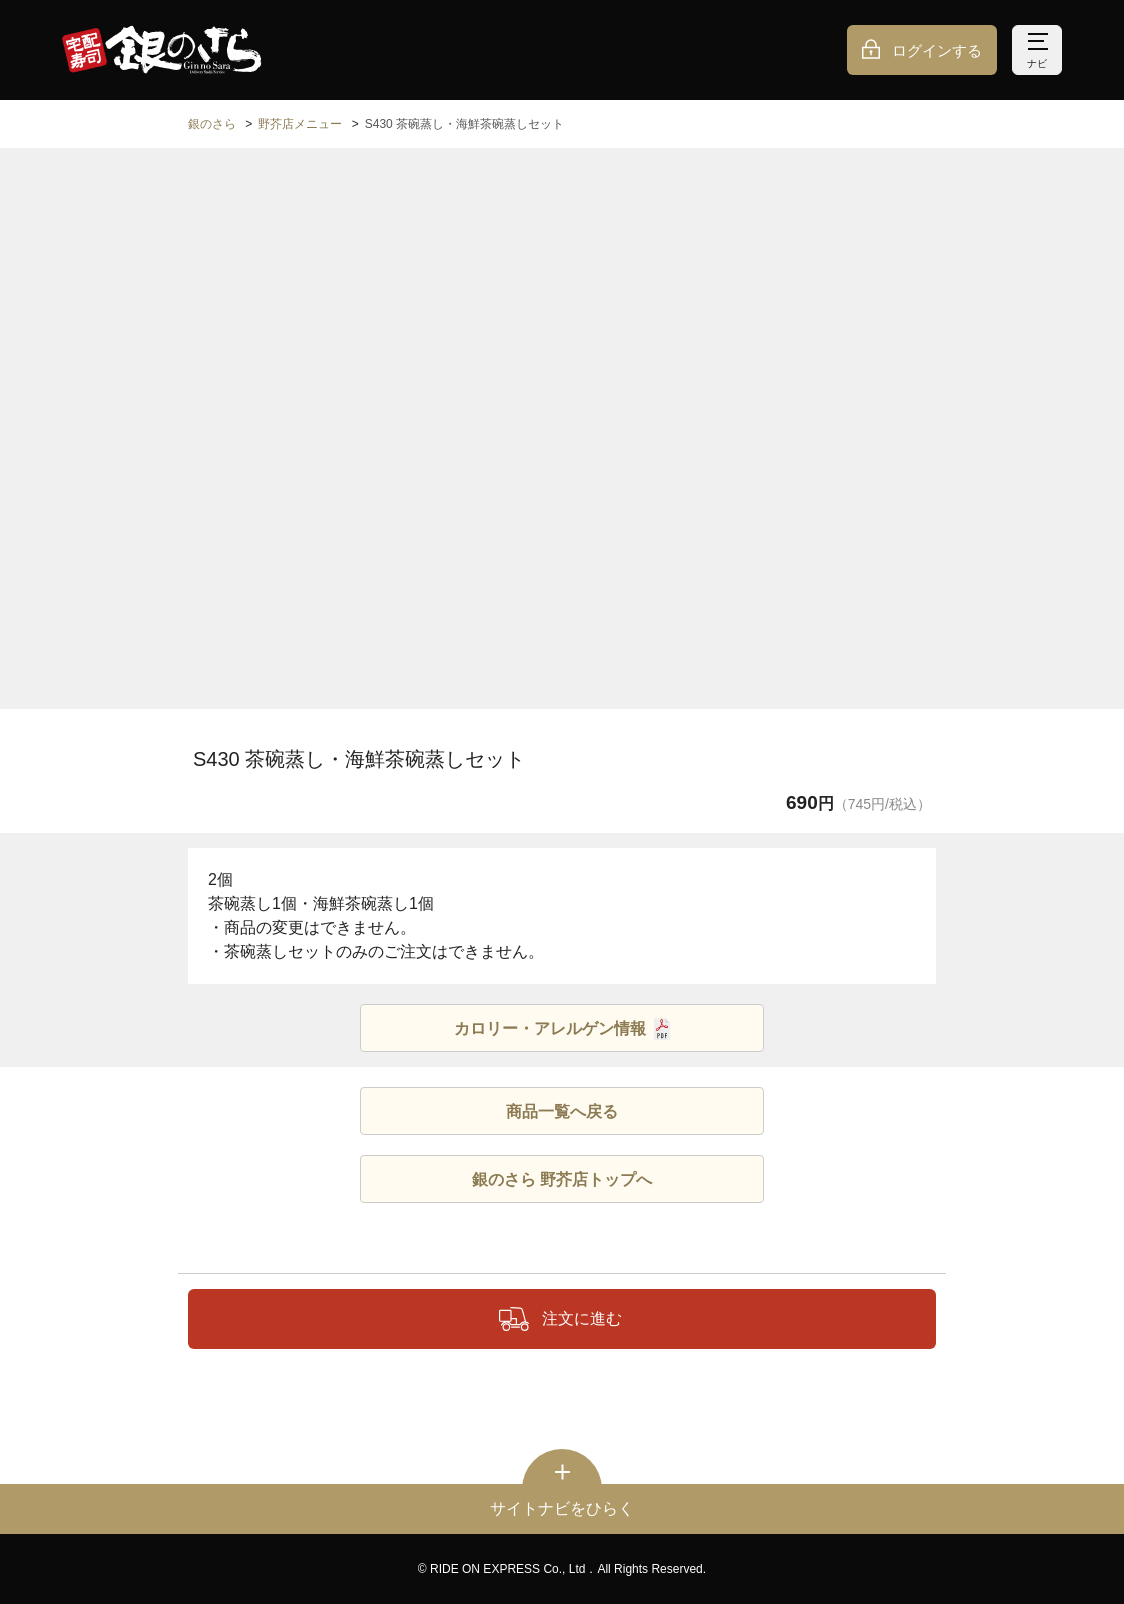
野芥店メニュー (300, 124)
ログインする (937, 50)
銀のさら (212, 124)
